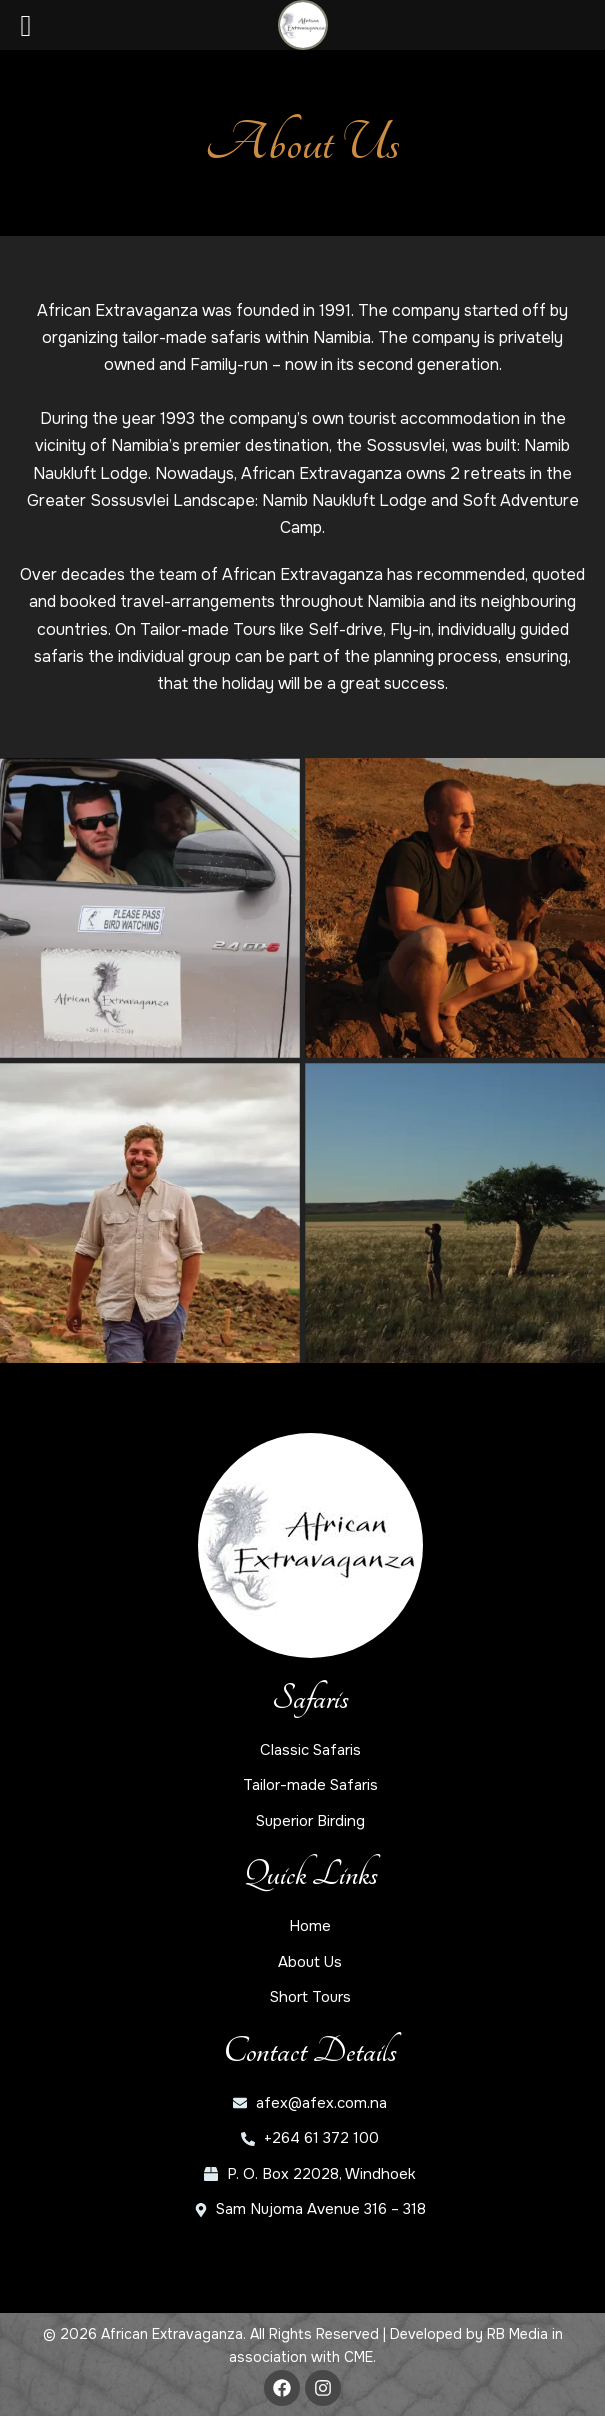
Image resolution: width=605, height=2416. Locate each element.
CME (358, 2357)
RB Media (517, 2334)
